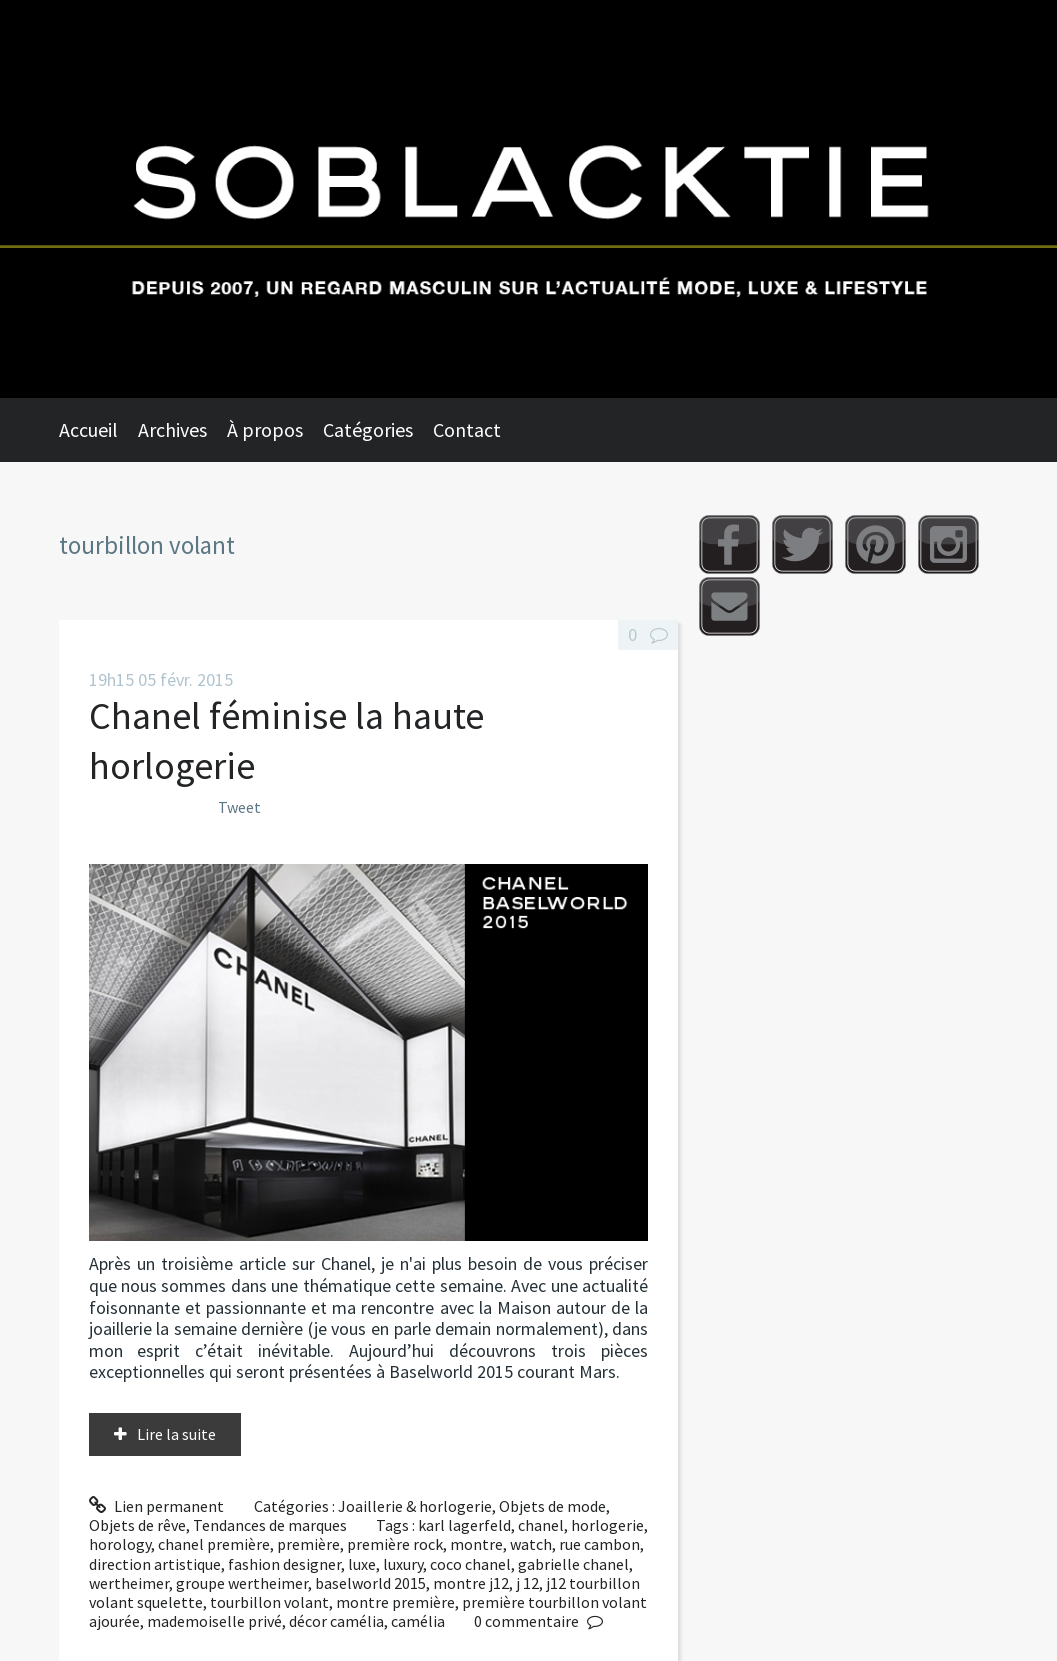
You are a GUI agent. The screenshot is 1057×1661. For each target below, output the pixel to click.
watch (531, 1544)
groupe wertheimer (242, 1583)
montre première (395, 1602)
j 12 (527, 1583)
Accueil (88, 429)
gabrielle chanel (573, 1564)
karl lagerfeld (464, 1525)
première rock (395, 1544)
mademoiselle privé (214, 1621)
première (308, 1544)
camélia (418, 1621)
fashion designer (284, 1564)
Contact (467, 429)
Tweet (239, 807)
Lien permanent (157, 1506)
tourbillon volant (269, 1602)
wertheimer (129, 1583)
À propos (265, 429)
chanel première (214, 1544)
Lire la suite (176, 1434)
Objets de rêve (137, 1525)
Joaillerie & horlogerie (415, 1506)
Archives (172, 429)
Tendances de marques (270, 1525)
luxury (403, 1564)
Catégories (368, 429)
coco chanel (470, 1564)
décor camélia (336, 1621)
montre (476, 1544)
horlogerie (607, 1525)
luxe (362, 1564)
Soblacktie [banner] (528, 199)
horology (120, 1544)
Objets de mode (552, 1506)
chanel (541, 1525)
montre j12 (471, 1583)
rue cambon (599, 1544)
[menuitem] (98, 430)
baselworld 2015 (370, 1583)
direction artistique (155, 1564)
